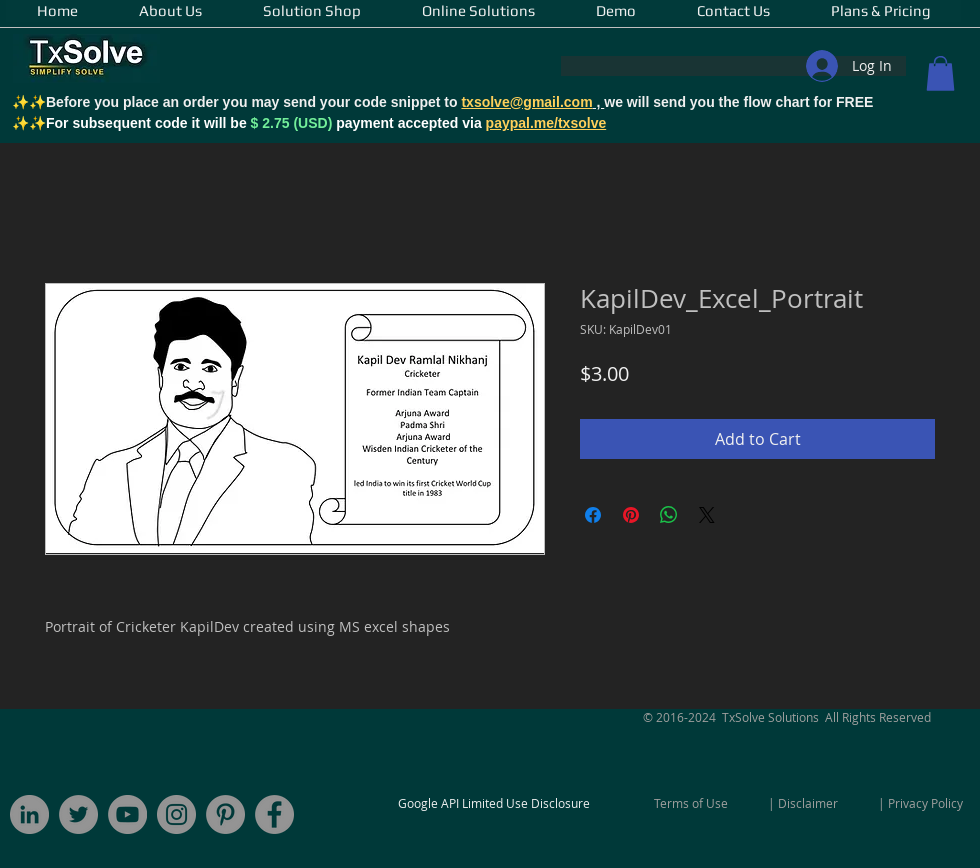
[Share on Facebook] (593, 515)
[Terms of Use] (691, 803)
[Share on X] (707, 515)
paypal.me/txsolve (546, 123)
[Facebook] (274, 814)
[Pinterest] (225, 814)
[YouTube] (127, 814)
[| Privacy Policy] (920, 803)
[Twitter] (78, 814)
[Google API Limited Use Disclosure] (494, 803)
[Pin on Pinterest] (631, 515)
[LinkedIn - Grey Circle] (29, 814)
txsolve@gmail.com (526, 102)
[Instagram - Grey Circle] (176, 814)
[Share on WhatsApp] (669, 515)
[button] (940, 73)
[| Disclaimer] (803, 803)
